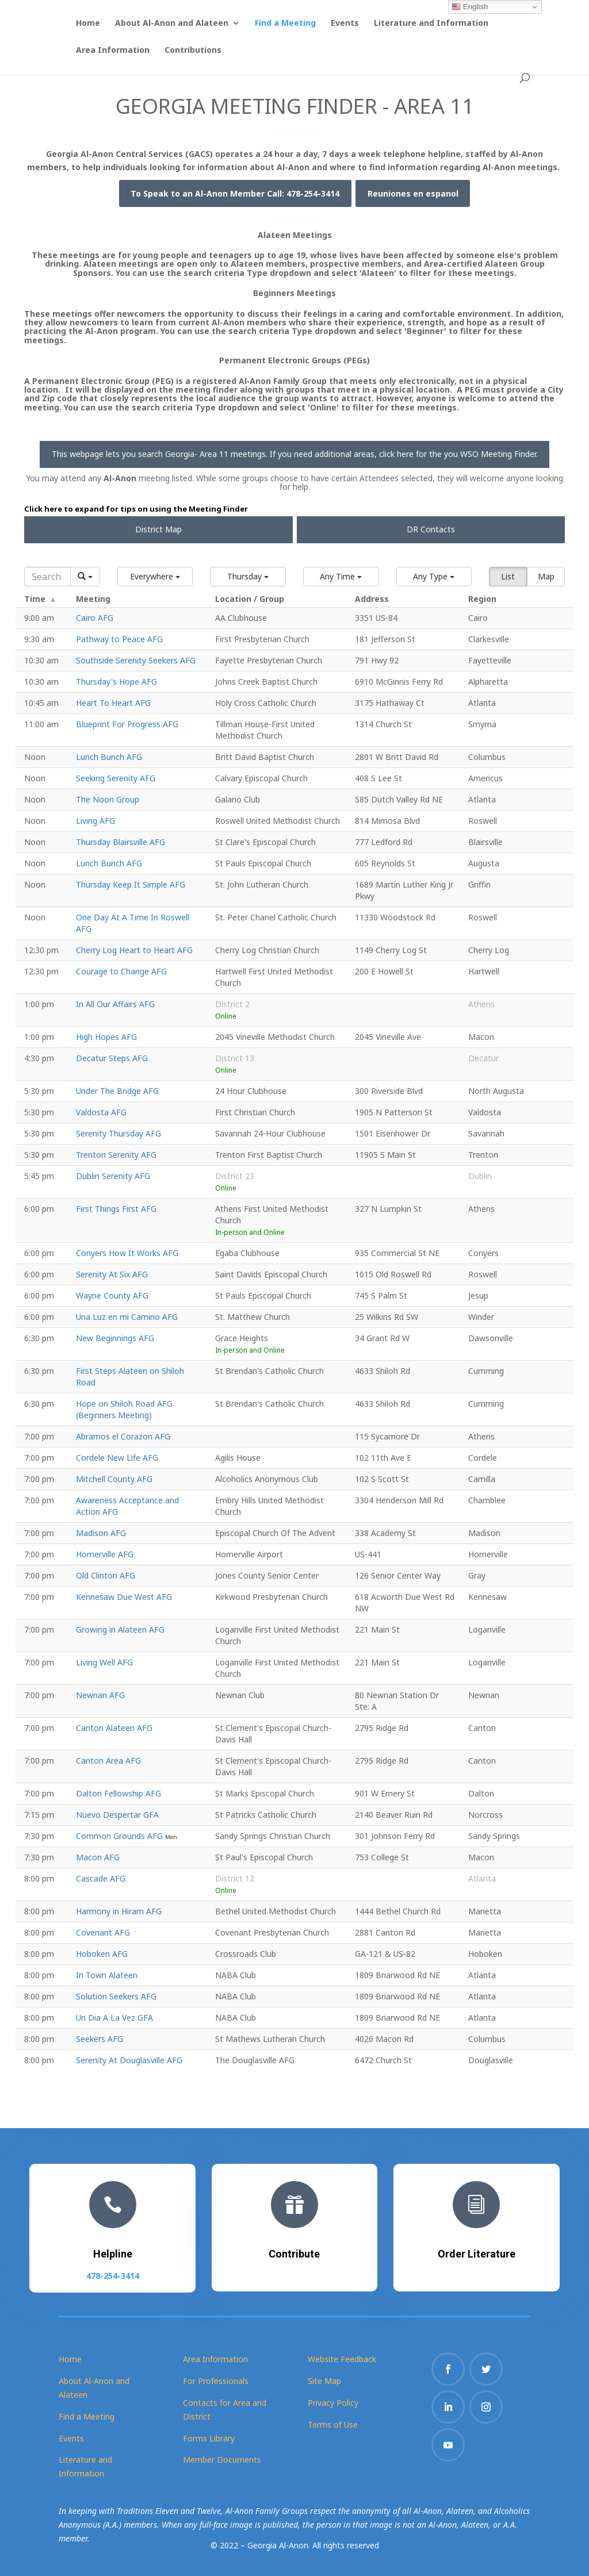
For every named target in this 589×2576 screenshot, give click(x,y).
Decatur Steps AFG (112, 1058)
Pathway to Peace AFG (119, 639)
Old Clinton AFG (105, 1575)
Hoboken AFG (102, 1953)
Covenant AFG (103, 1932)
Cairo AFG (94, 617)
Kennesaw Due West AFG (124, 1596)
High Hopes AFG (106, 1036)
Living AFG (95, 820)
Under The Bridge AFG (117, 1090)
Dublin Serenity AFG (113, 1175)
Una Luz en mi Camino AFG (127, 1316)
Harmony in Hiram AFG (119, 1911)
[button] (155, 576)
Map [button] (546, 576)
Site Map (324, 2380)
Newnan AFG (100, 1695)
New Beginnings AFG (115, 1338)
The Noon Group (107, 799)
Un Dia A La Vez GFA (114, 2017)
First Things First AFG (116, 1208)
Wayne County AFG (112, 1295)
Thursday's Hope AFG (116, 681)
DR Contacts (431, 529)
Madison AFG (101, 1532)
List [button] (508, 576)
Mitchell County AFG (114, 1478)
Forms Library (209, 2438)
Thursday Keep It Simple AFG (130, 884)
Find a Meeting (285, 23)
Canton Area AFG (108, 1760)
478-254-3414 (112, 2272)
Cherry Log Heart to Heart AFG (134, 950)
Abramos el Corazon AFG (123, 1436)
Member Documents (222, 2459)
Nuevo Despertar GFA (117, 1814)
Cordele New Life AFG (117, 1457)
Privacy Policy (333, 2402)
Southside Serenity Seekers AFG (136, 660)
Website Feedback (342, 2359)
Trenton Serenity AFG (116, 1154)
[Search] (47, 576)
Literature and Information (431, 23)
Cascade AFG (100, 1878)
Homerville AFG (104, 1554)
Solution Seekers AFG (116, 1996)
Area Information (113, 50)
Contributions (193, 50)
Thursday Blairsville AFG (120, 841)
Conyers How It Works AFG (127, 1252)
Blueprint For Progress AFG (127, 724)
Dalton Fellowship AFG (118, 1793)
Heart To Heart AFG (113, 702)
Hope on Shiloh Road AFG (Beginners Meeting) (124, 1409)
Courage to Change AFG (121, 971)
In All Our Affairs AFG (115, 1004)
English (470, 6)
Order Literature (476, 2251)
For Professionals (215, 2380)
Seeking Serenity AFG (115, 778)
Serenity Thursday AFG (118, 1133)
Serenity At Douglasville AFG (129, 2060)
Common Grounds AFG (120, 1835)
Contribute (294, 2251)
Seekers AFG (99, 2038)
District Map (158, 529)
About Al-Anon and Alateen (171, 23)
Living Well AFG (104, 1662)
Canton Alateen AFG (114, 1727)
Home (88, 23)
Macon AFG (98, 1857)
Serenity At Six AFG (112, 1274)
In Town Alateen (106, 1975)
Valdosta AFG (101, 1112)
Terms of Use (333, 2424)
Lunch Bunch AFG (109, 756)
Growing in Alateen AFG (120, 1629)
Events (345, 23)
